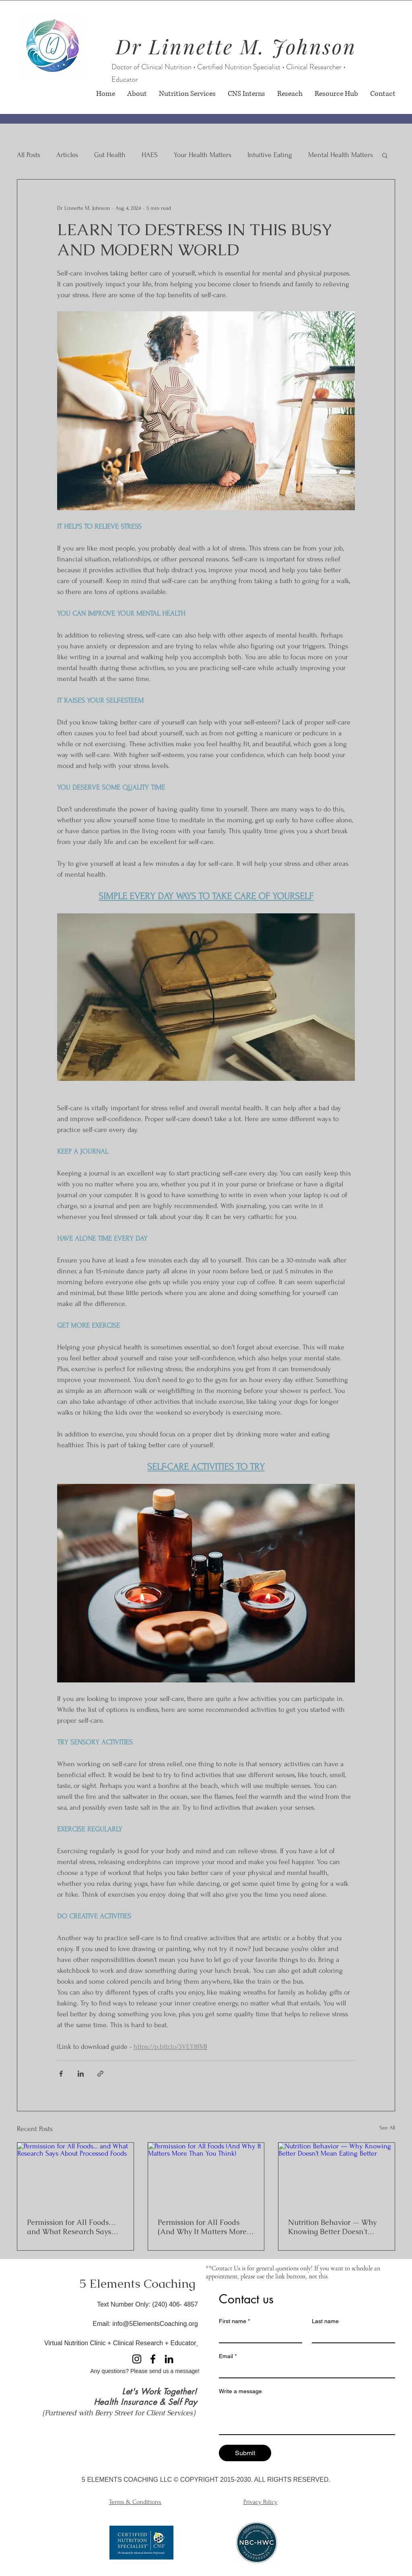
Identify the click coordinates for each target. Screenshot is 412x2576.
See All (387, 2128)
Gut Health (110, 155)
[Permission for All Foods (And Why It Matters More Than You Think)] (206, 2175)
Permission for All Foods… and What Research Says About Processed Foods (71, 2227)
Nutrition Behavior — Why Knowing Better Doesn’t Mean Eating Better (332, 2227)
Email (228, 2356)
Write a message (240, 2391)
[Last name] (351, 2335)
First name (234, 2321)
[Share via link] (100, 2073)
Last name (325, 2321)
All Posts (28, 155)
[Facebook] (153, 2359)
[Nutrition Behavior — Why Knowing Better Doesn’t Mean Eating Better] (336, 2175)
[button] (385, 155)
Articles (67, 155)
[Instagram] (137, 2359)
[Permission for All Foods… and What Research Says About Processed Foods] (75, 2175)
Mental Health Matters (340, 155)
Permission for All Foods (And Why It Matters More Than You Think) (202, 2227)
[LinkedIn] (169, 2359)
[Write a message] (307, 2416)
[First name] (258, 2335)
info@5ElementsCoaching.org (155, 2323)
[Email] (304, 2370)
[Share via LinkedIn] (80, 2073)
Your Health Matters (202, 155)
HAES (150, 155)
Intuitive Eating (269, 155)
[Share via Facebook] (61, 2073)
